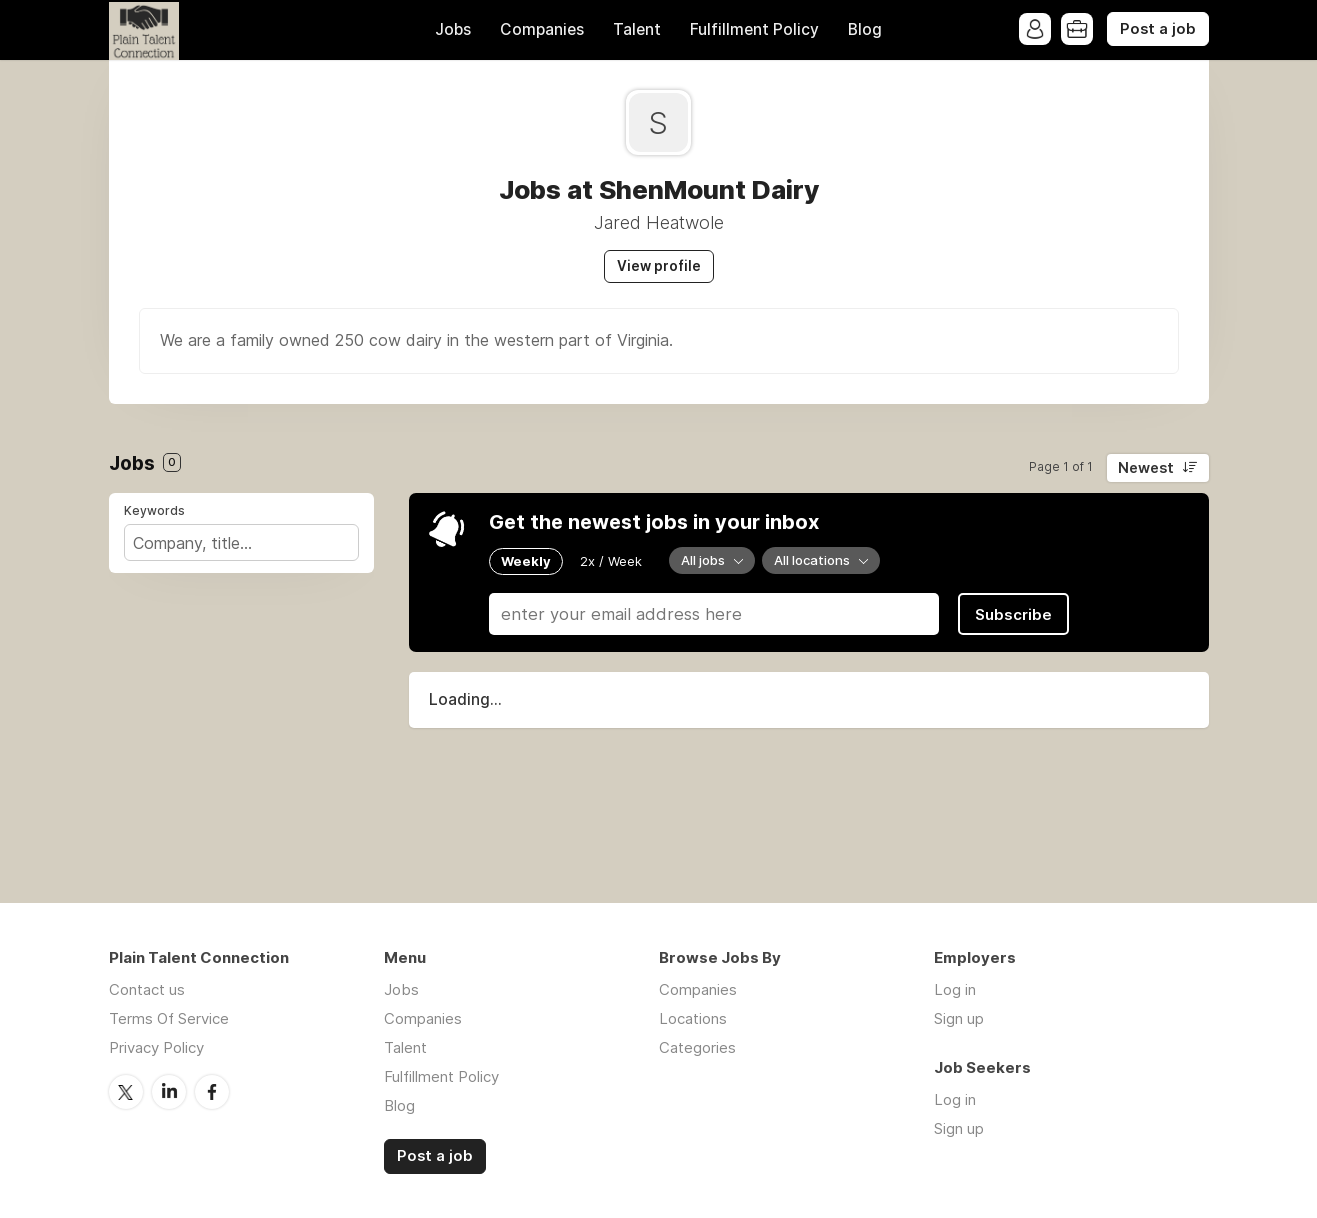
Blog (865, 29)
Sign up (959, 1018)
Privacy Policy (156, 1047)
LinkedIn (169, 1092)
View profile (659, 266)
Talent (637, 29)
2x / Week (611, 561)
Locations (693, 1018)
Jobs (453, 29)
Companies (542, 29)
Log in (955, 989)
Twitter (126, 1092)
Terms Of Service (169, 1018)
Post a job (1158, 29)
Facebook (212, 1092)
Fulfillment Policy (754, 29)
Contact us (147, 989)
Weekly (526, 561)
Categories (697, 1047)
